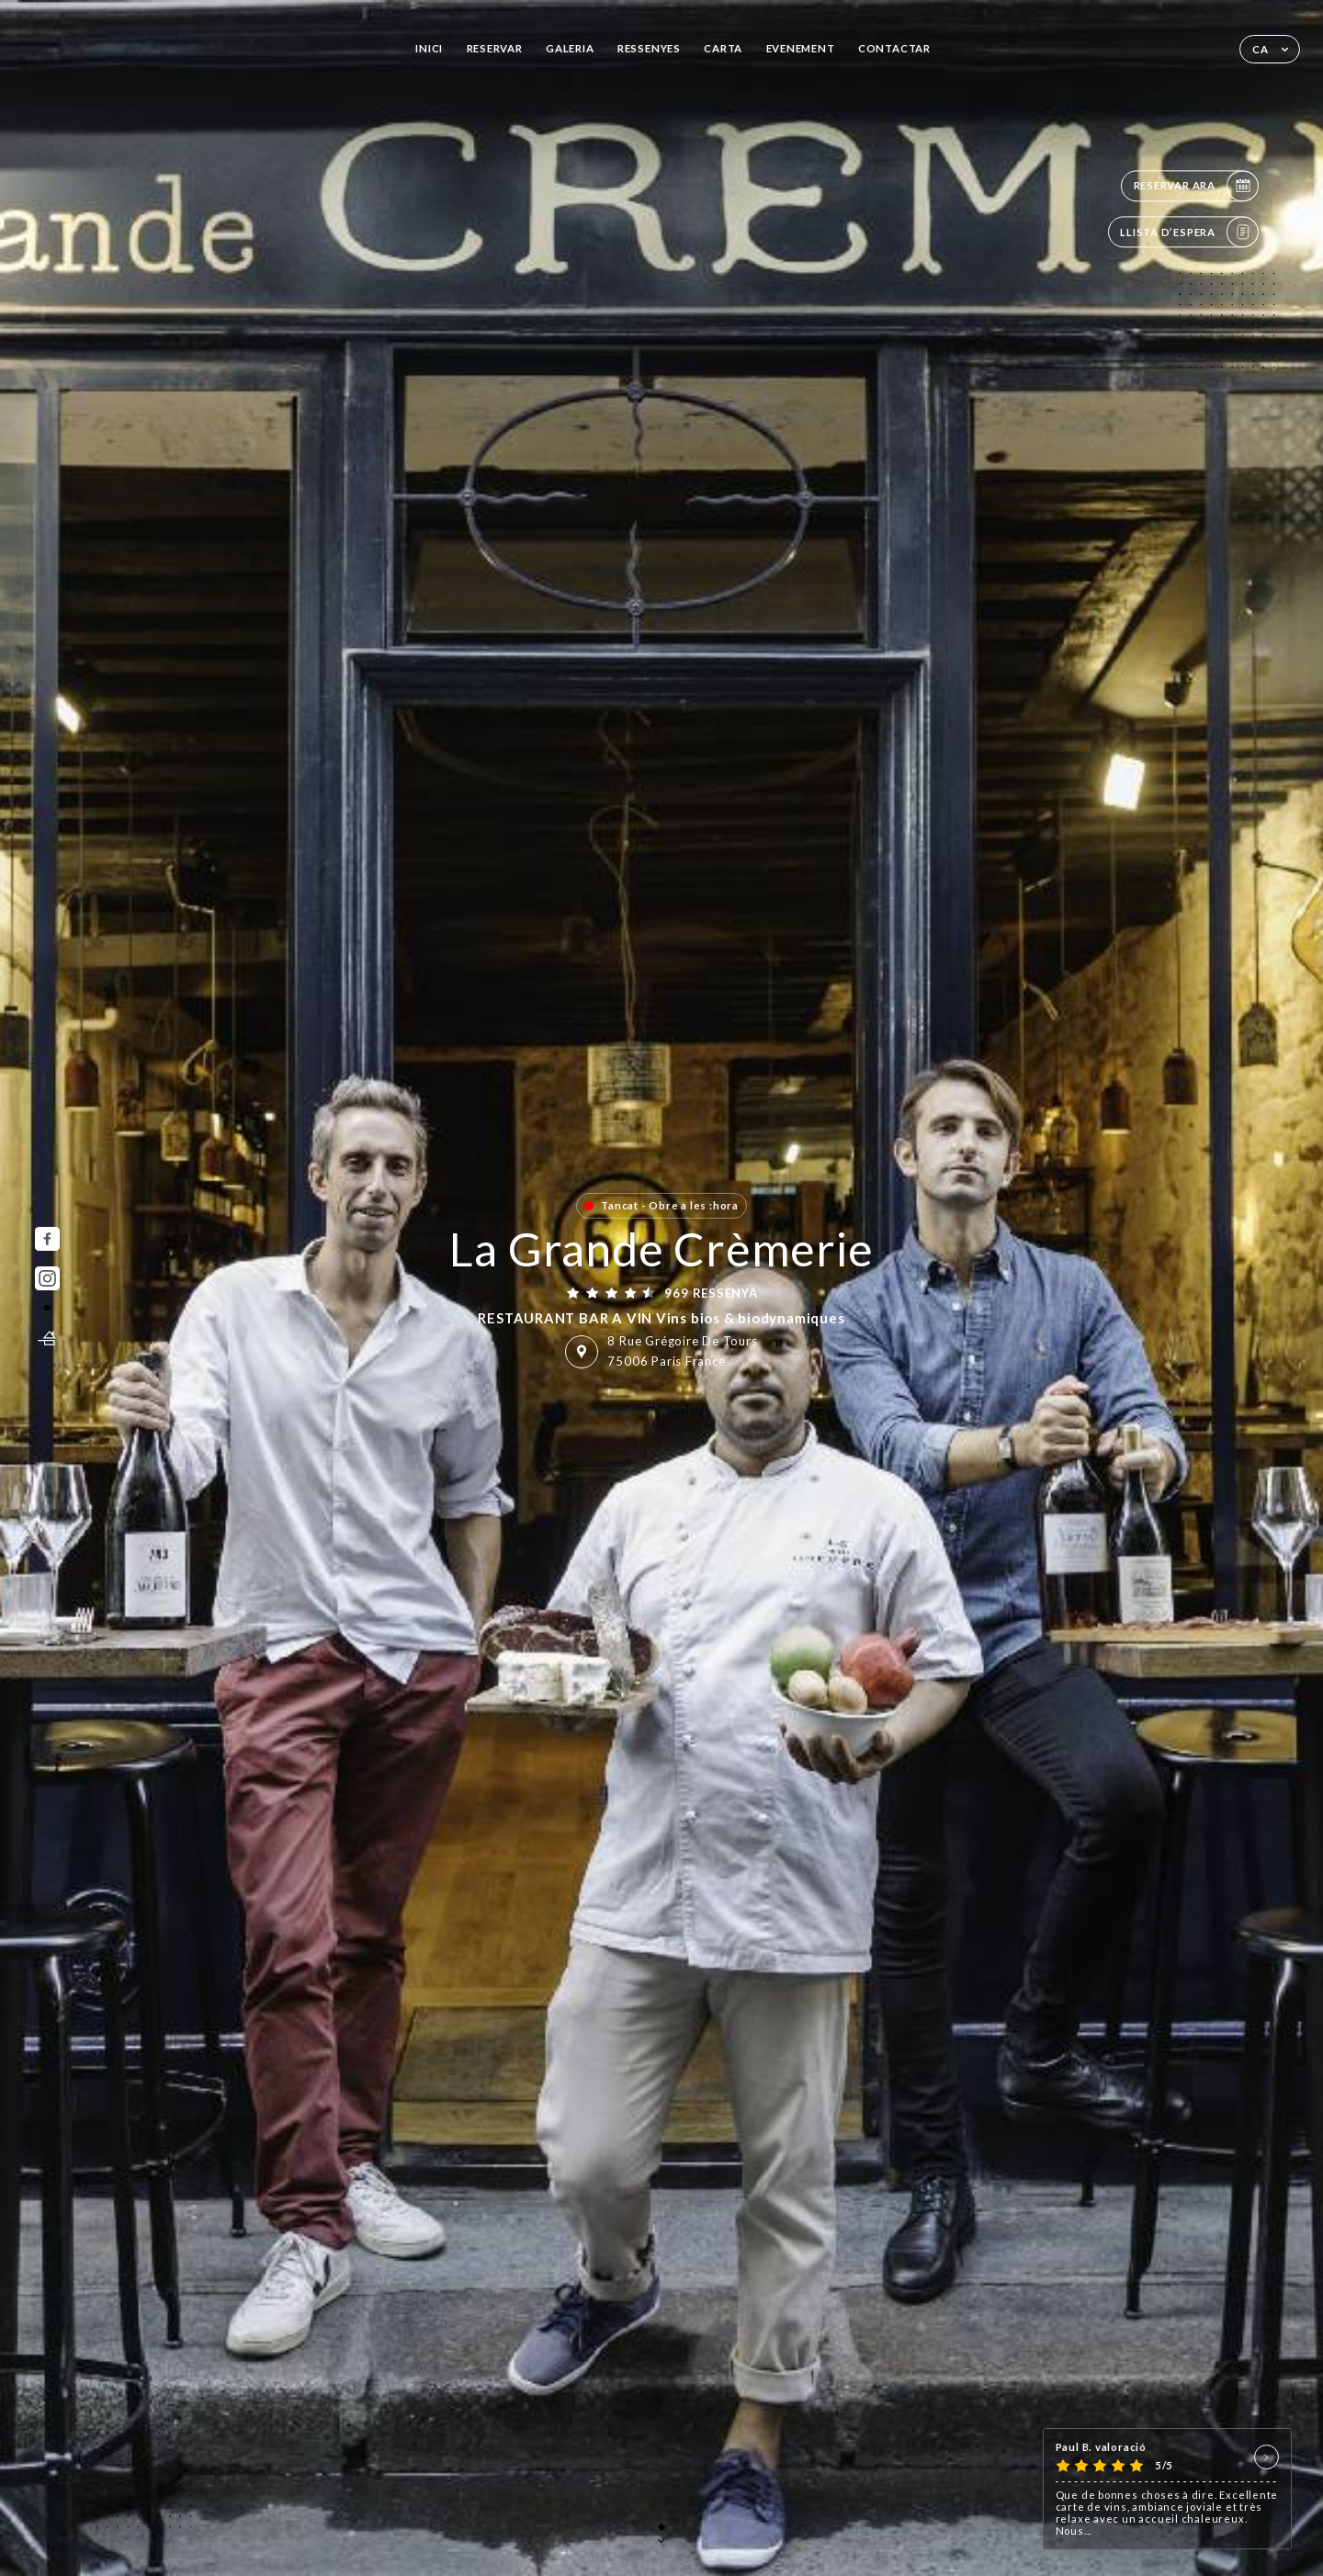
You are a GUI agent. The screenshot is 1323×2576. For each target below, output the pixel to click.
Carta (723, 48)
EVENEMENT (800, 48)
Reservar (495, 48)
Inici (429, 48)
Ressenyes (649, 48)
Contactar (894, 48)
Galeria (570, 48)
